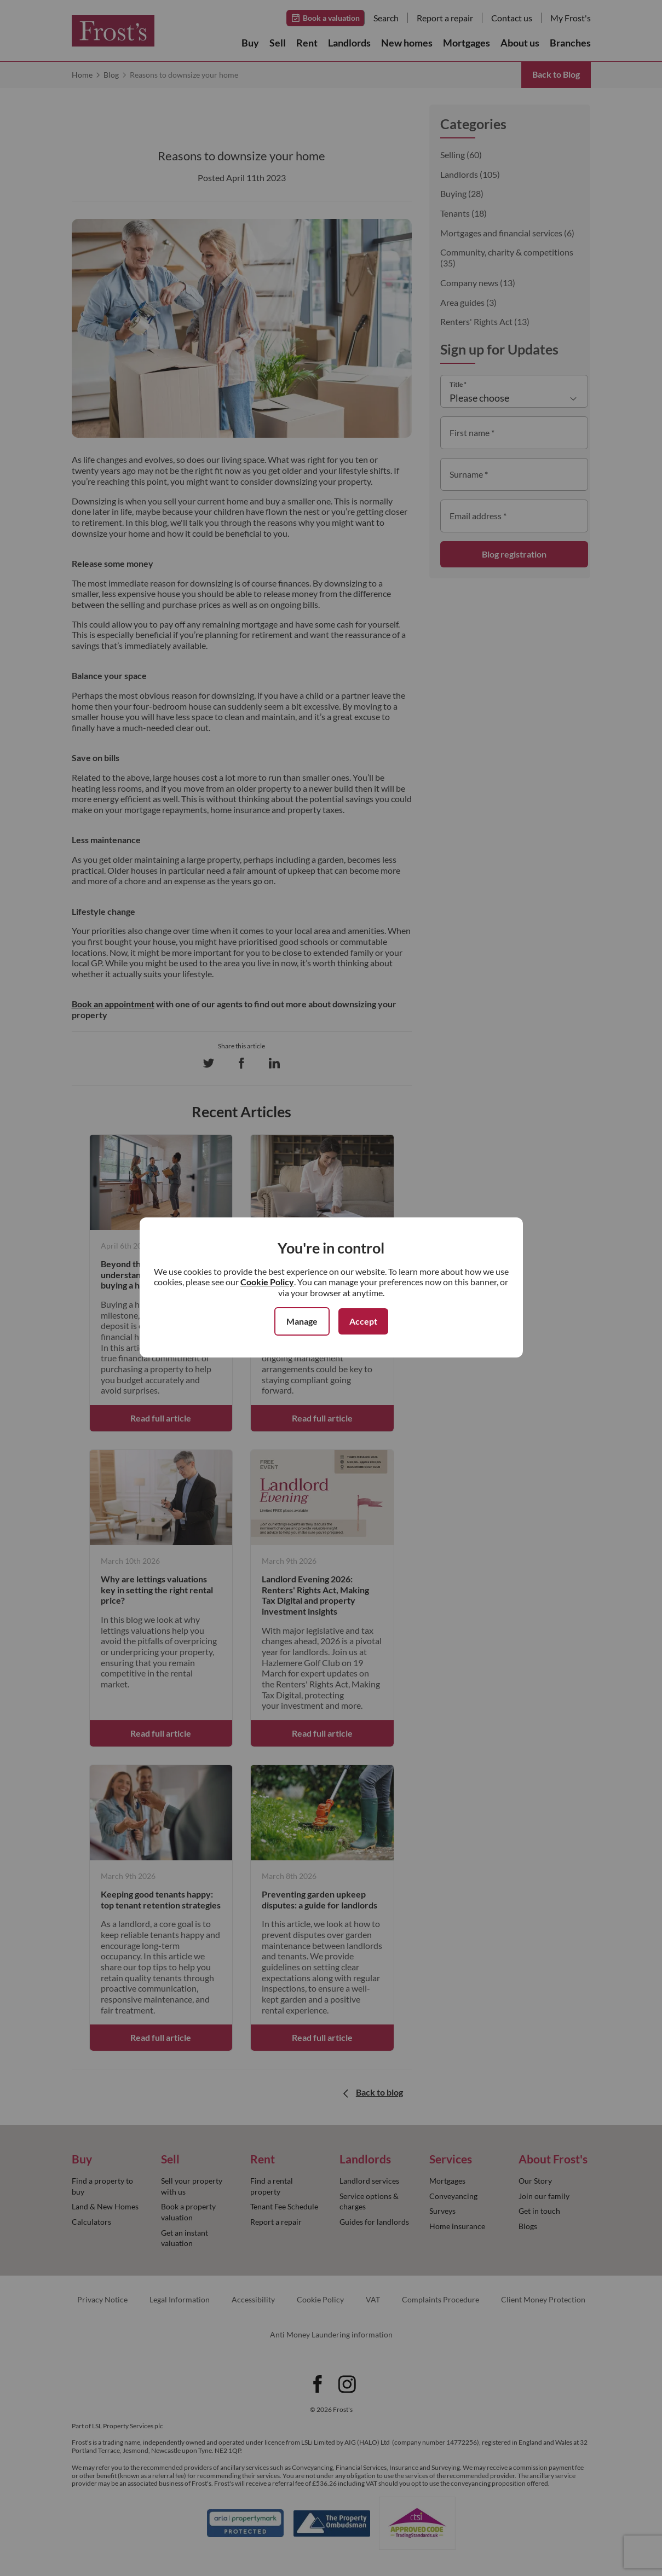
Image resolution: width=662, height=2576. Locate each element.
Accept (363, 1321)
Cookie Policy (267, 1282)
